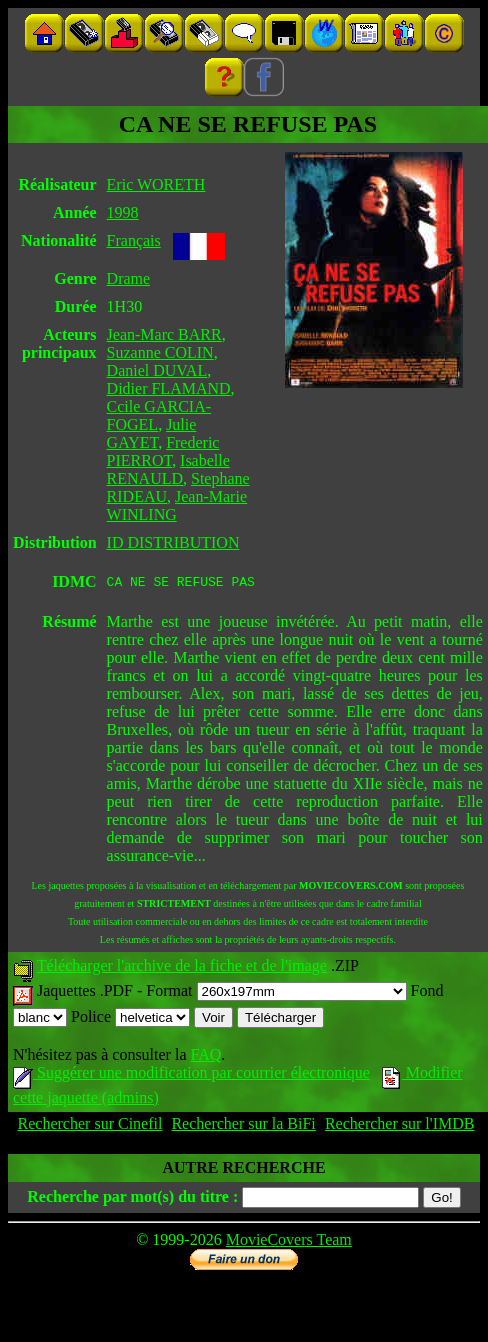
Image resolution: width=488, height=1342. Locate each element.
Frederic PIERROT (163, 451)
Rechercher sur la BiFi (243, 1126)
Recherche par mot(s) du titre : (132, 1199)
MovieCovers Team (289, 1242)
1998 (123, 212)
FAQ (205, 1057)
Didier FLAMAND (169, 388)
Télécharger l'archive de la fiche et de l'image (182, 968)
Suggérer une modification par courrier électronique (191, 1075)
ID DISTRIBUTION (173, 542)
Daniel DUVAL (157, 370)
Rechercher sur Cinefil (90, 1126)
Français (134, 240)
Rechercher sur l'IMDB (400, 1126)
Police (130, 1019)
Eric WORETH (156, 184)
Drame (129, 278)
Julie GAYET (152, 433)
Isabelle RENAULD (168, 469)
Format (276, 993)
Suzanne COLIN (160, 352)
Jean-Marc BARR (164, 334)
